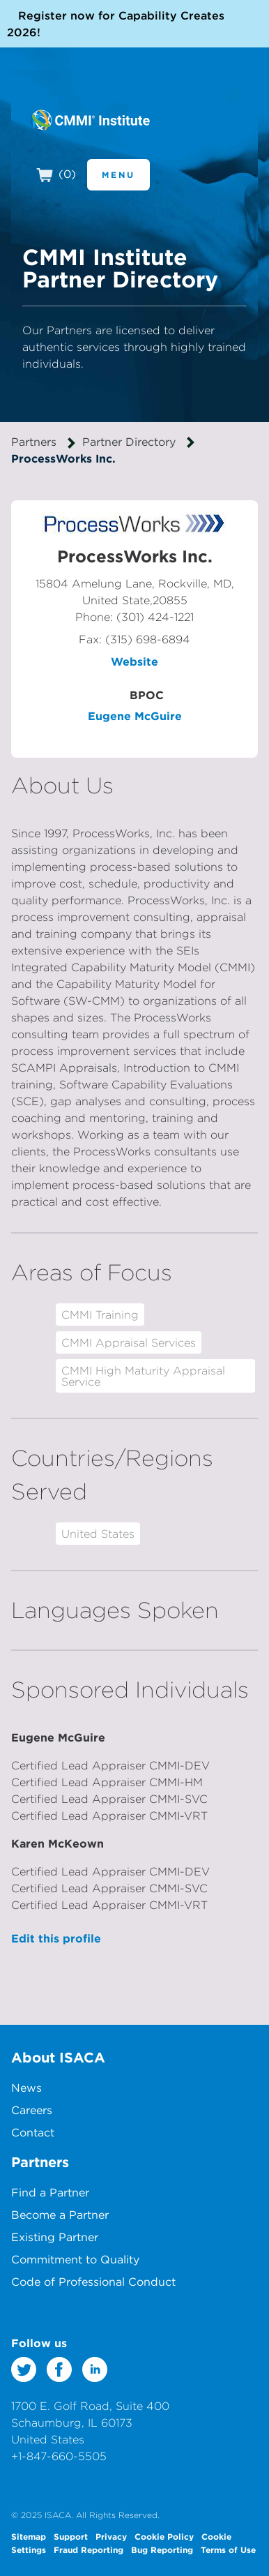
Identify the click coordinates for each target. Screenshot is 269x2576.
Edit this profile (56, 1938)
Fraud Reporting (88, 2549)
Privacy (111, 2536)
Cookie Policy (164, 2536)
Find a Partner (50, 2192)
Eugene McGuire (135, 716)
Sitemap (28, 2536)
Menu (118, 174)
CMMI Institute (90, 120)
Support (71, 2536)
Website (134, 661)
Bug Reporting (162, 2549)
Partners (33, 442)
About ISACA (58, 2057)
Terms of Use (228, 2549)
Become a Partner (60, 2215)
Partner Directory (129, 442)
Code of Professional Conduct (93, 2282)
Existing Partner (54, 2237)
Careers (31, 2110)
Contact (32, 2132)
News (26, 2088)
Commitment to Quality (75, 2259)
